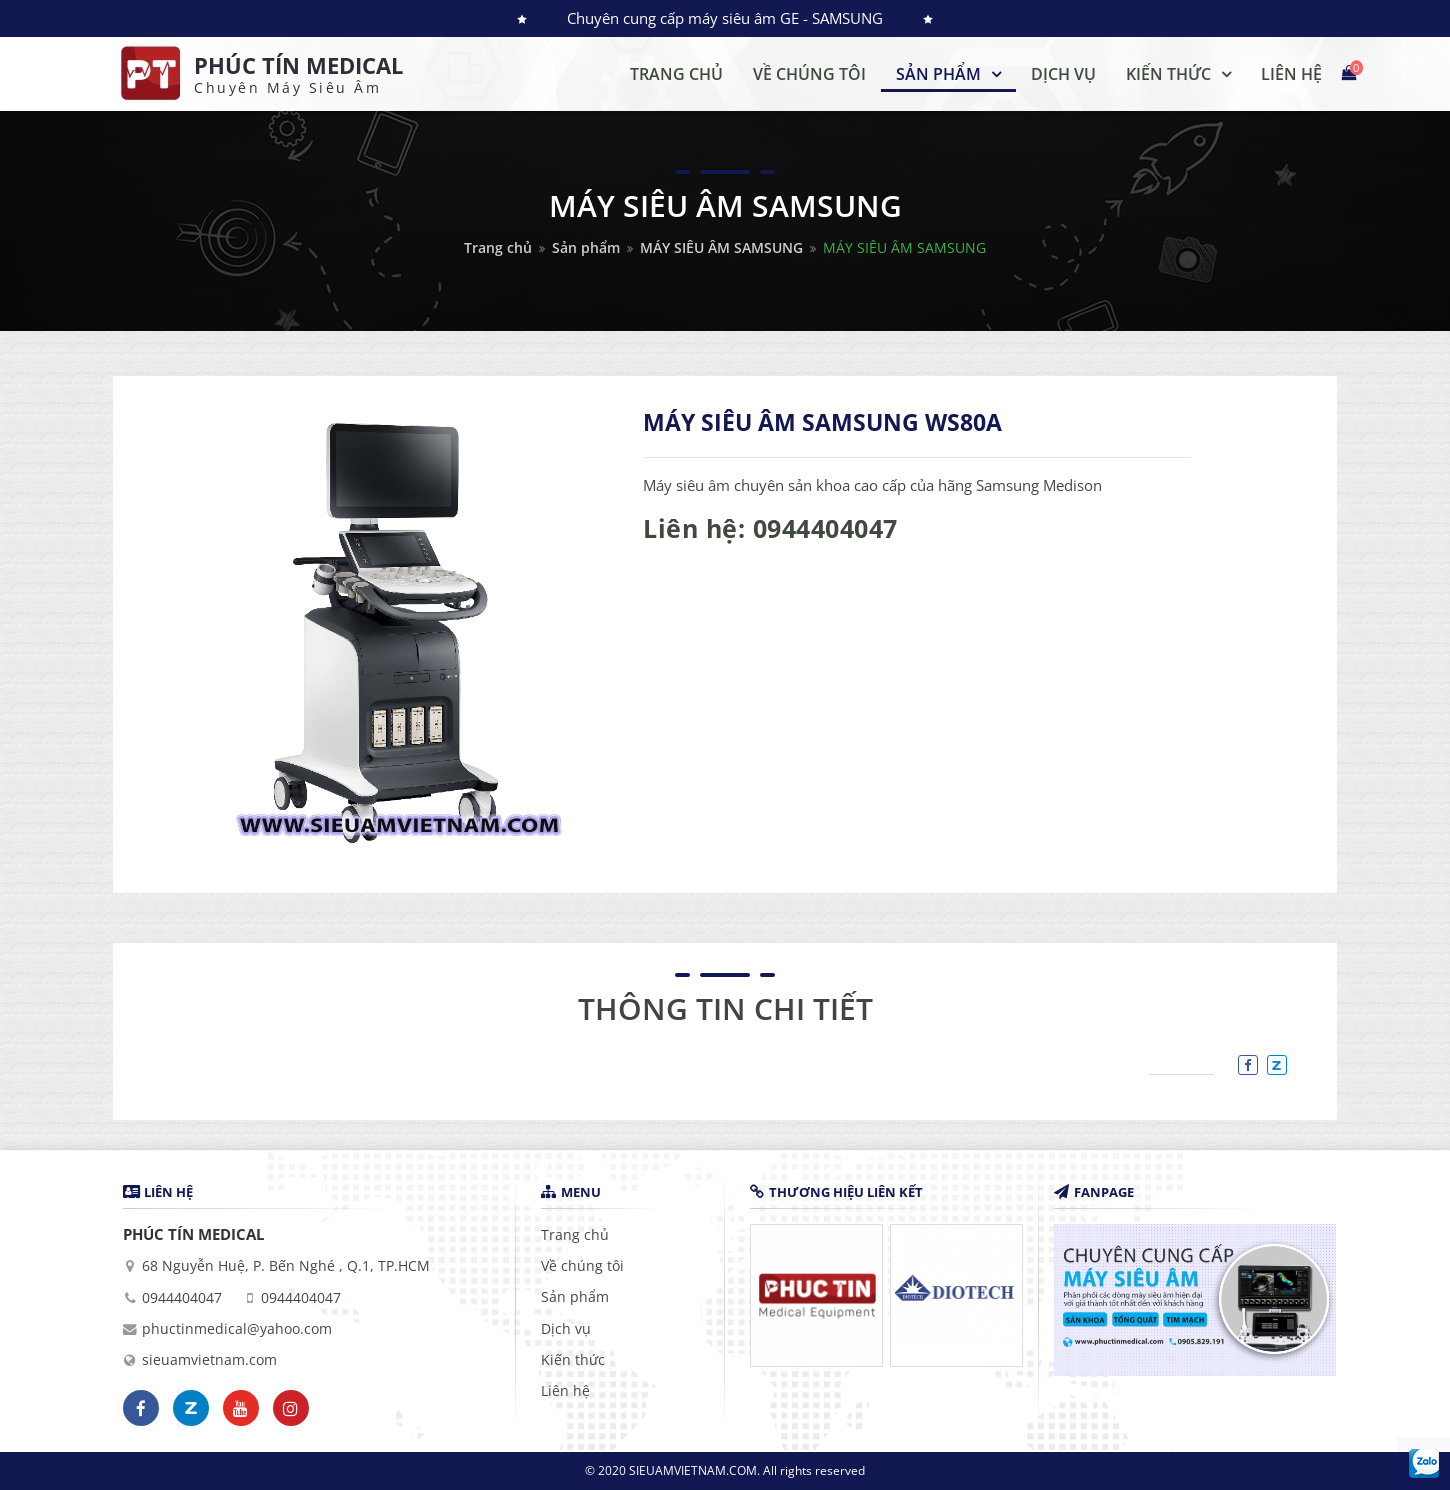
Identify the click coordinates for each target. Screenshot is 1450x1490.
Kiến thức (573, 1360)
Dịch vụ (566, 1329)
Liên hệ (565, 1391)
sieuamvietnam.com (209, 1360)
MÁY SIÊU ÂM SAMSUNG (721, 247)
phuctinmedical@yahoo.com (237, 1329)
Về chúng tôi (582, 1266)
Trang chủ (498, 247)
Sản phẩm (586, 247)
